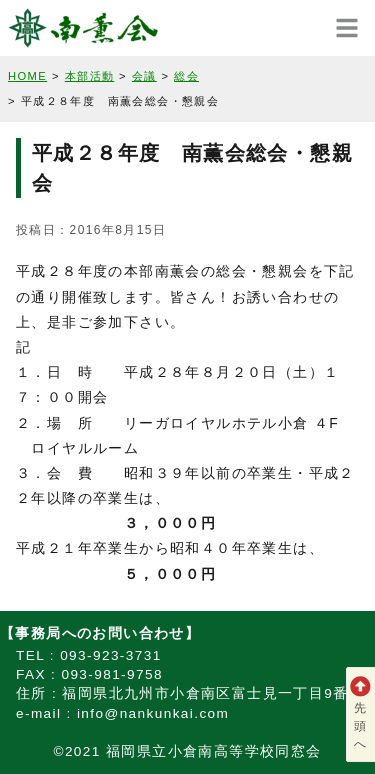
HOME (27, 76)
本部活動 (90, 76)
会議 (144, 76)
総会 (186, 76)
